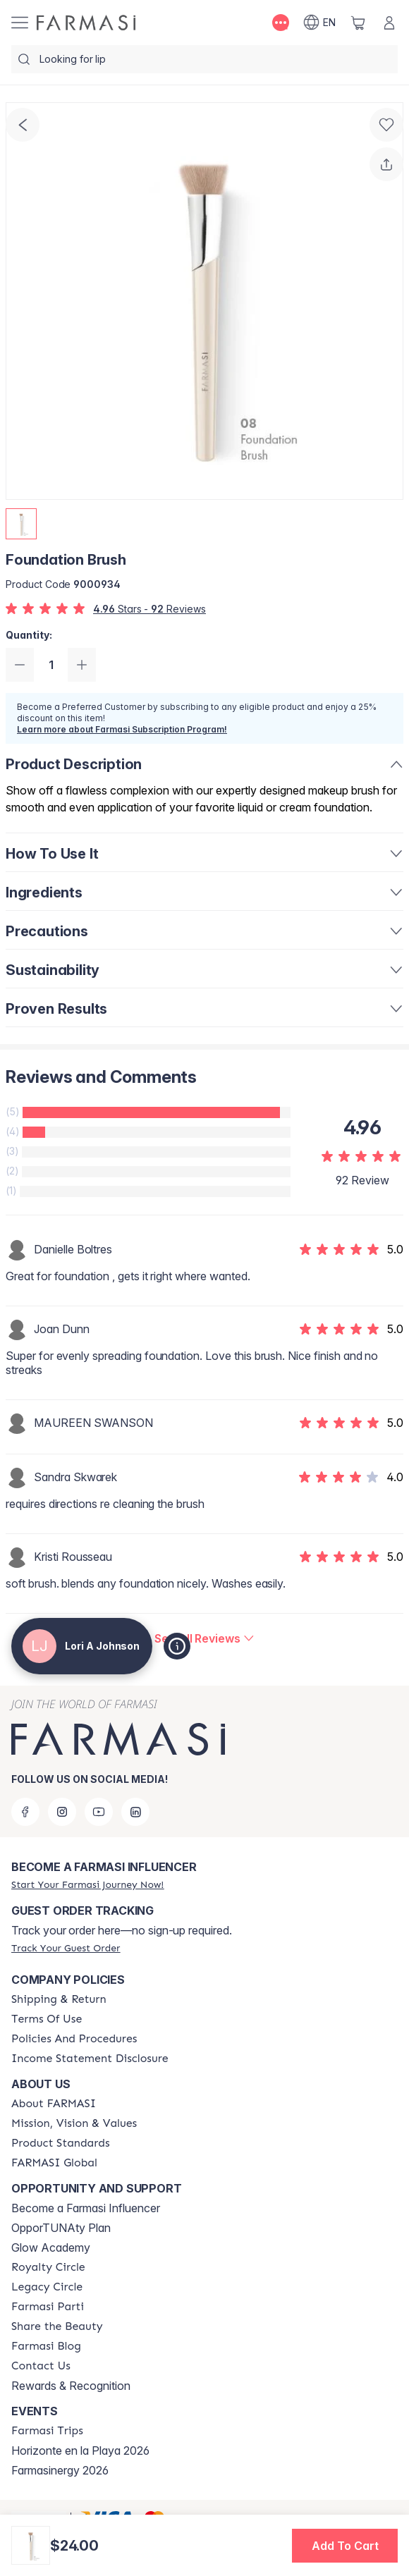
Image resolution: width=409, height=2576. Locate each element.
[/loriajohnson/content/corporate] (54, 2163)
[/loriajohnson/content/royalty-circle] (48, 2267)
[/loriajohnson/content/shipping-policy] (58, 1999)
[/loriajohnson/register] (87, 1884)
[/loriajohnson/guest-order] (65, 1948)
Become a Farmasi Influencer (85, 2208)
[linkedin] (135, 1812)
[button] (345, 2546)
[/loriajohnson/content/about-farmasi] (53, 2104)
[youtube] (99, 1812)
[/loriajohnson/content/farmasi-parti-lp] (47, 2307)
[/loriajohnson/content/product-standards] (60, 2143)
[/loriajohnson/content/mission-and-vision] (74, 2123)
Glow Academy (50, 2247)
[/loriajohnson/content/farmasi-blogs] (46, 2346)
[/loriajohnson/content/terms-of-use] (46, 2019)
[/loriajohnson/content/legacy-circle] (47, 2287)
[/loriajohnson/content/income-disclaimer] (90, 2058)
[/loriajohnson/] (86, 22)
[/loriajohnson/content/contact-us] (41, 2366)
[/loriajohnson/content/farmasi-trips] (47, 2431)
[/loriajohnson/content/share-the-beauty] (57, 2326)
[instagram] (62, 1812)
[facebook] (25, 1812)
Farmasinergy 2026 (60, 2470)
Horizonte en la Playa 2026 (80, 2450)
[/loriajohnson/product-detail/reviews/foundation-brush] (204, 1638)
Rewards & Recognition (70, 2386)
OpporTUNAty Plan (61, 2228)
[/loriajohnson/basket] (358, 22)
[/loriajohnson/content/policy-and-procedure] (74, 2039)
